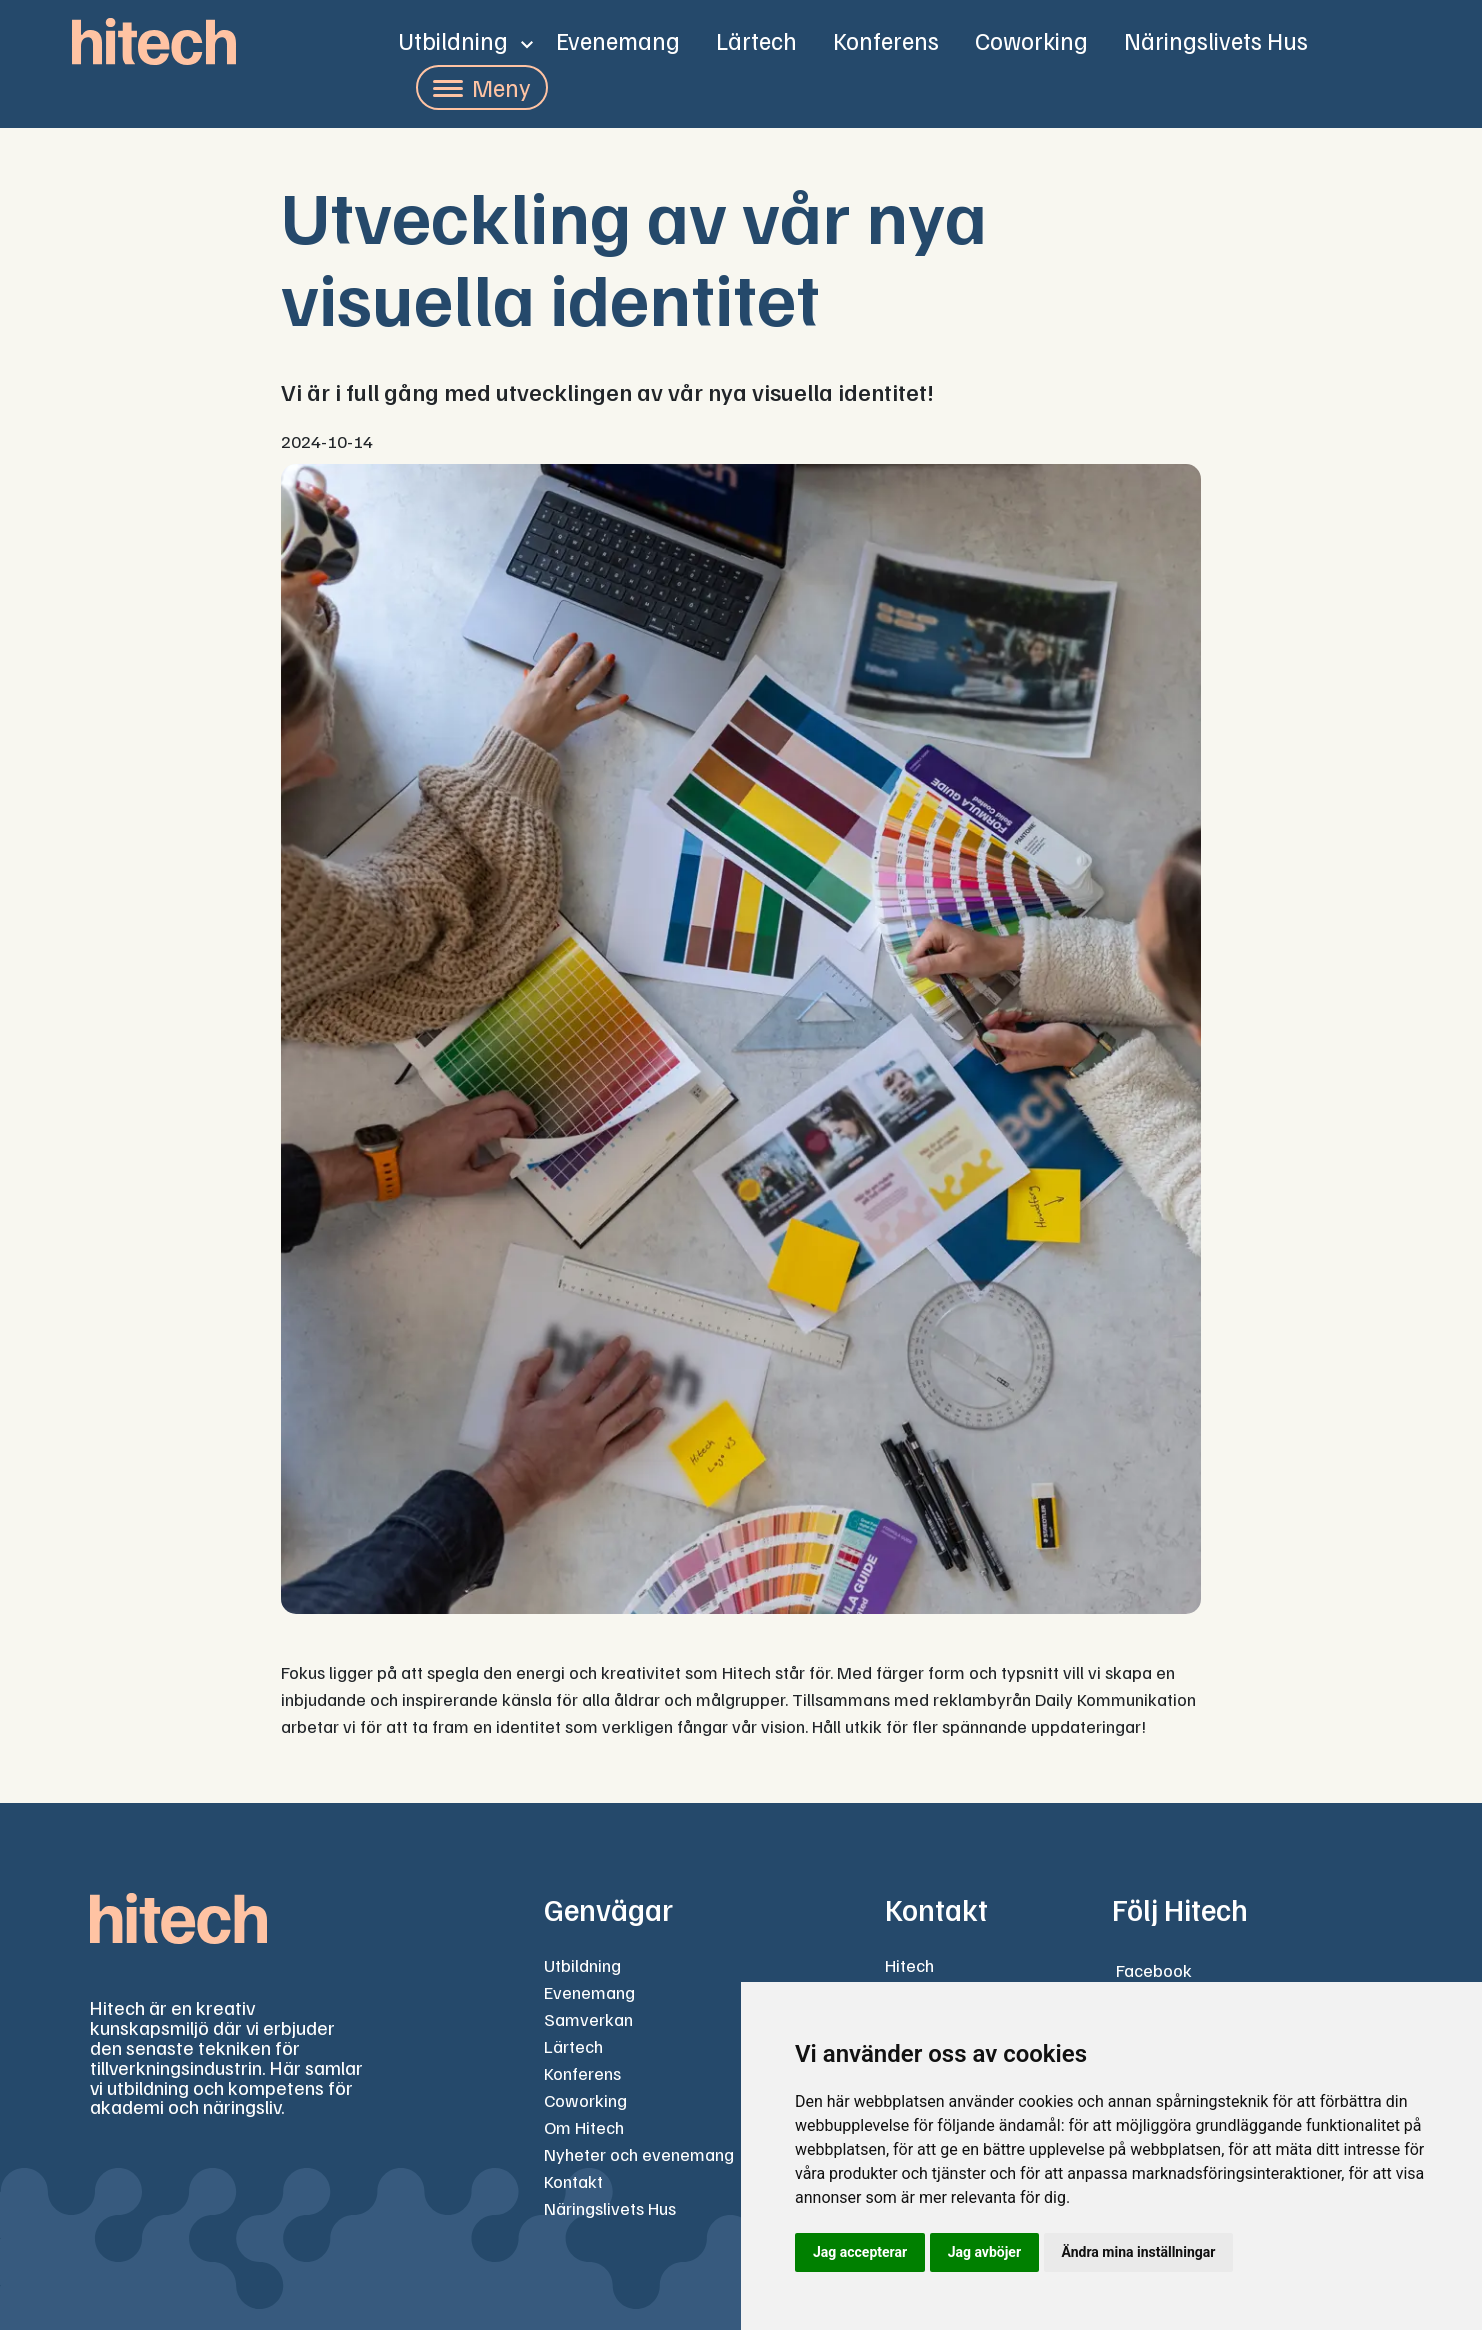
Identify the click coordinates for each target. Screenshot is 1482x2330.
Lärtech (756, 40)
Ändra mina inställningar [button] (1139, 2252)
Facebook (1154, 1970)
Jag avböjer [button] (984, 2252)
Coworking (1031, 40)
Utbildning (453, 40)
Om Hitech (584, 2127)
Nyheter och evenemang (639, 2154)
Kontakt (573, 2181)
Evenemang (618, 40)
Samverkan (588, 2019)
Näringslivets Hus (1216, 40)
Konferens (886, 40)
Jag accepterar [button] (860, 2252)
